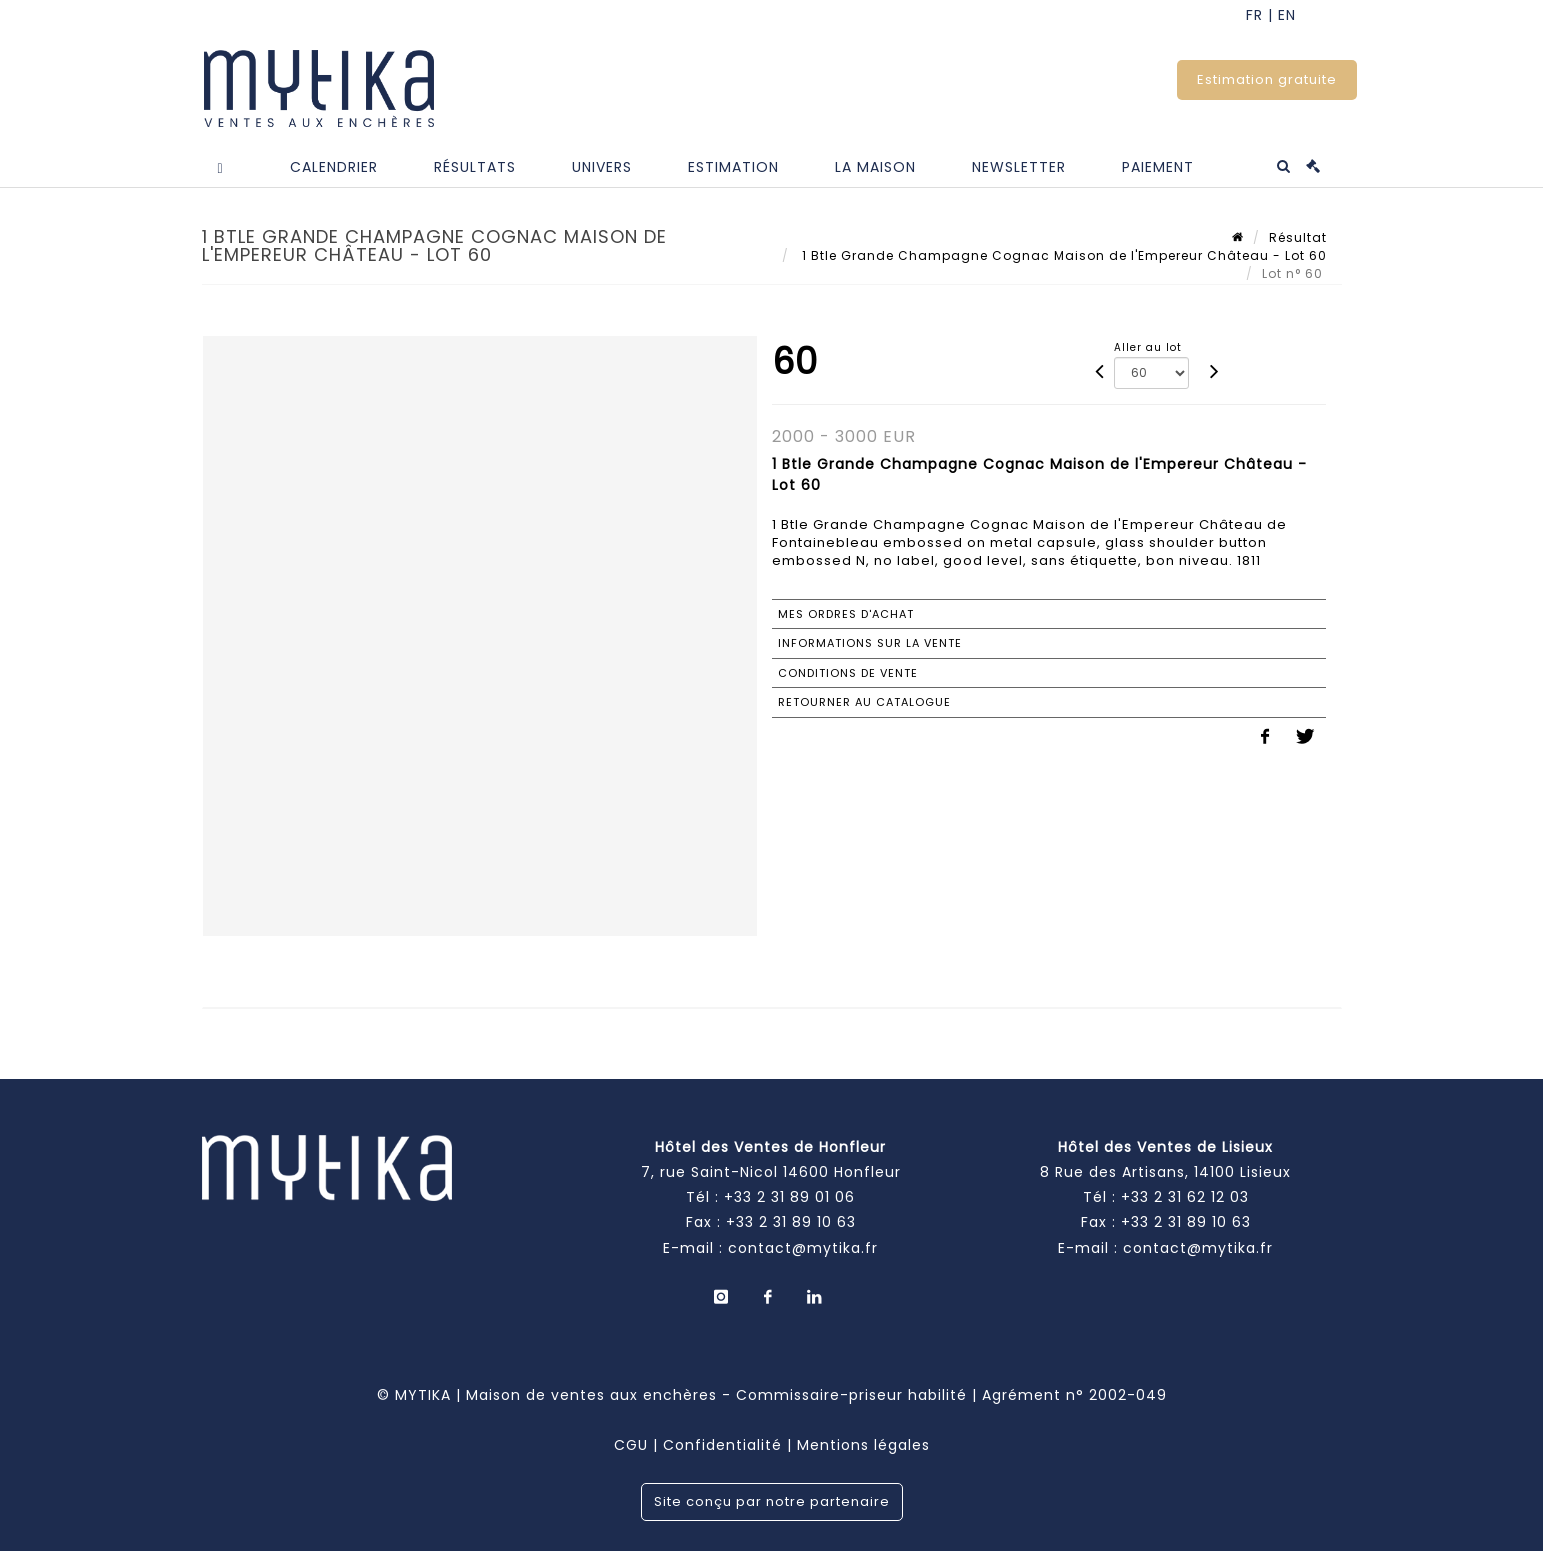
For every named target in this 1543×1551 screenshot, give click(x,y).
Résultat (1298, 237)
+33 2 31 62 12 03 (1185, 1197)
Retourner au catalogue (864, 702)
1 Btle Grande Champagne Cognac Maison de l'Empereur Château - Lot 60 (1062, 255)
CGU (631, 1445)
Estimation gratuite (1267, 79)
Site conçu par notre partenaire (772, 1501)
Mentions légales (863, 1445)
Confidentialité (722, 1445)
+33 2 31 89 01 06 (789, 1197)
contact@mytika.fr (803, 1248)
